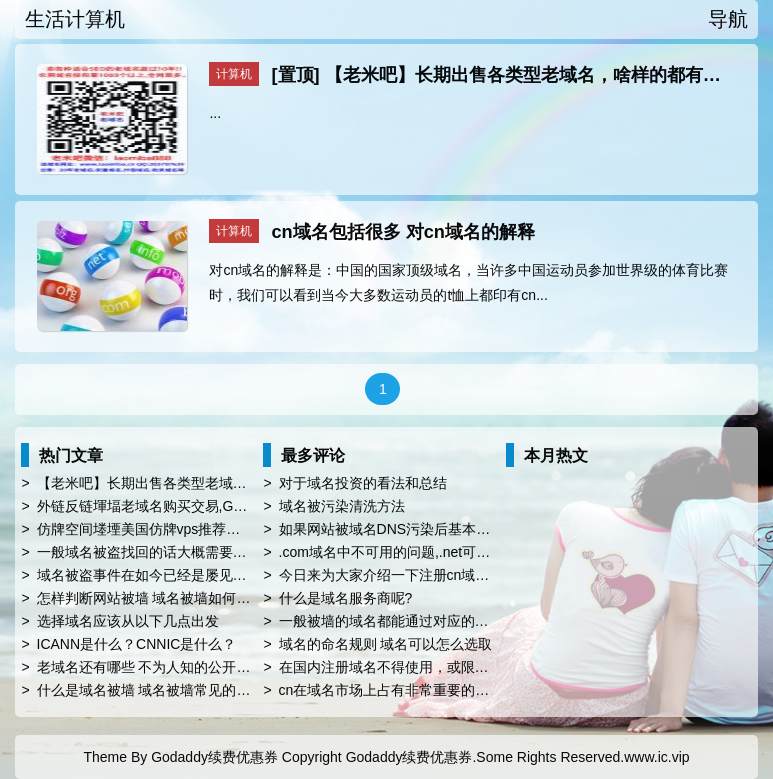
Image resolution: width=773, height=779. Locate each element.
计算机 (234, 74)
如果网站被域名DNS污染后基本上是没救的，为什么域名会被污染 (483, 529)
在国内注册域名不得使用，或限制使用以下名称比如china (456, 667)
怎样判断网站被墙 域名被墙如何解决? (155, 598)
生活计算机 (75, 19)
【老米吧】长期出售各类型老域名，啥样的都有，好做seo (216, 483)
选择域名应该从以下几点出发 (128, 621)
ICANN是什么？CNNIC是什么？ (137, 644)
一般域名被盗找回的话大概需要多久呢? (160, 552)
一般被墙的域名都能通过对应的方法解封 (405, 621)
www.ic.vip (656, 757)
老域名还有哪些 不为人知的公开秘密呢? (162, 667)
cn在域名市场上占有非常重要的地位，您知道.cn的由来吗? (460, 690)
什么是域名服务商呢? (346, 598)
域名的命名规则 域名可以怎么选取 (386, 644)
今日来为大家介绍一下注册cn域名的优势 (405, 575)
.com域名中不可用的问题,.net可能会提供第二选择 (434, 552)
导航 (728, 19)
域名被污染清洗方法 (342, 506)
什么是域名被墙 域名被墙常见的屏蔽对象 (165, 690)
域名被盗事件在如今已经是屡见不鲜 (149, 575)
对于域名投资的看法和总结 (363, 483)
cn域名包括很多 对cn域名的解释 (403, 232)
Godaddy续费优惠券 (214, 757)
